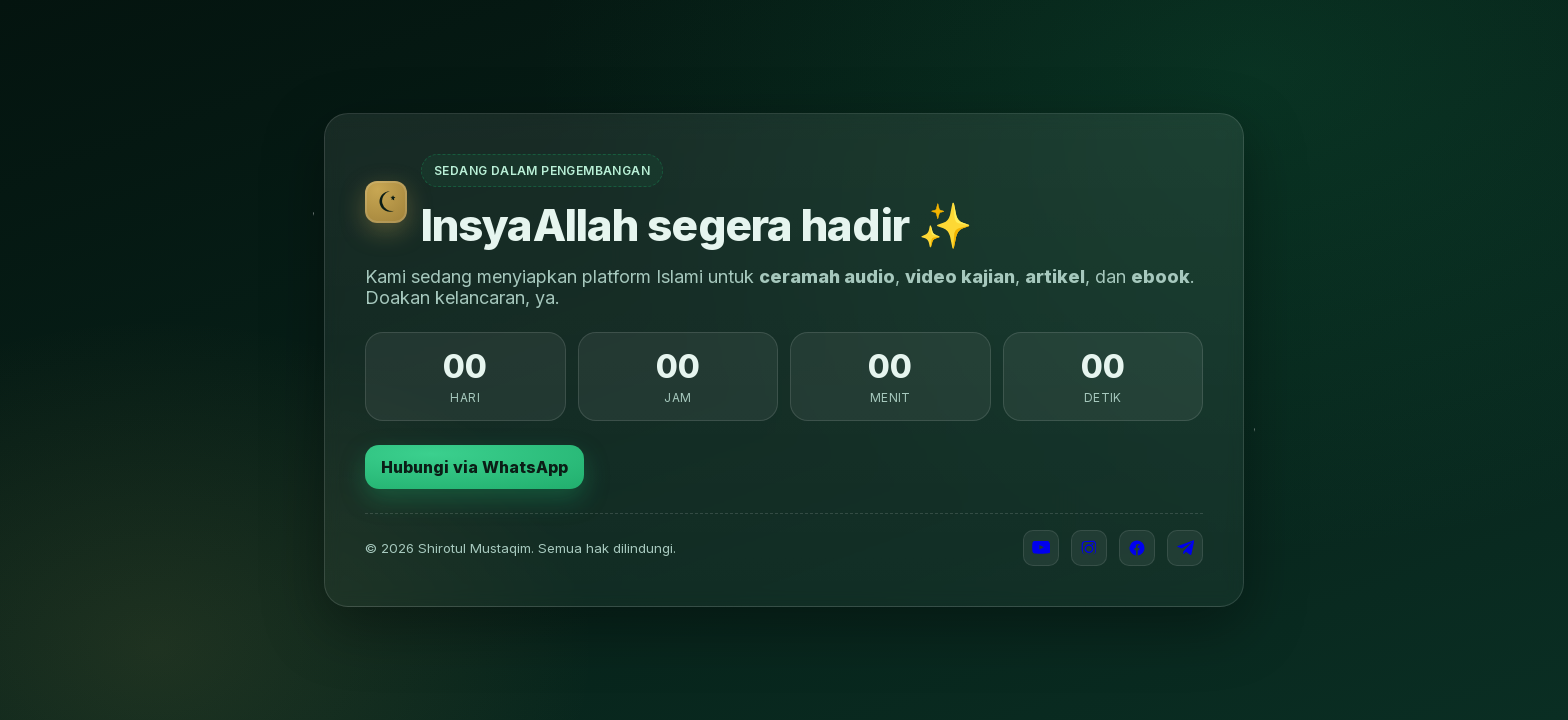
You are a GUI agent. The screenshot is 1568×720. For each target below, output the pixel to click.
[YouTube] (1041, 548)
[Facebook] (1137, 548)
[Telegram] (1185, 548)
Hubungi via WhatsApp (474, 467)
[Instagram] (1089, 548)
